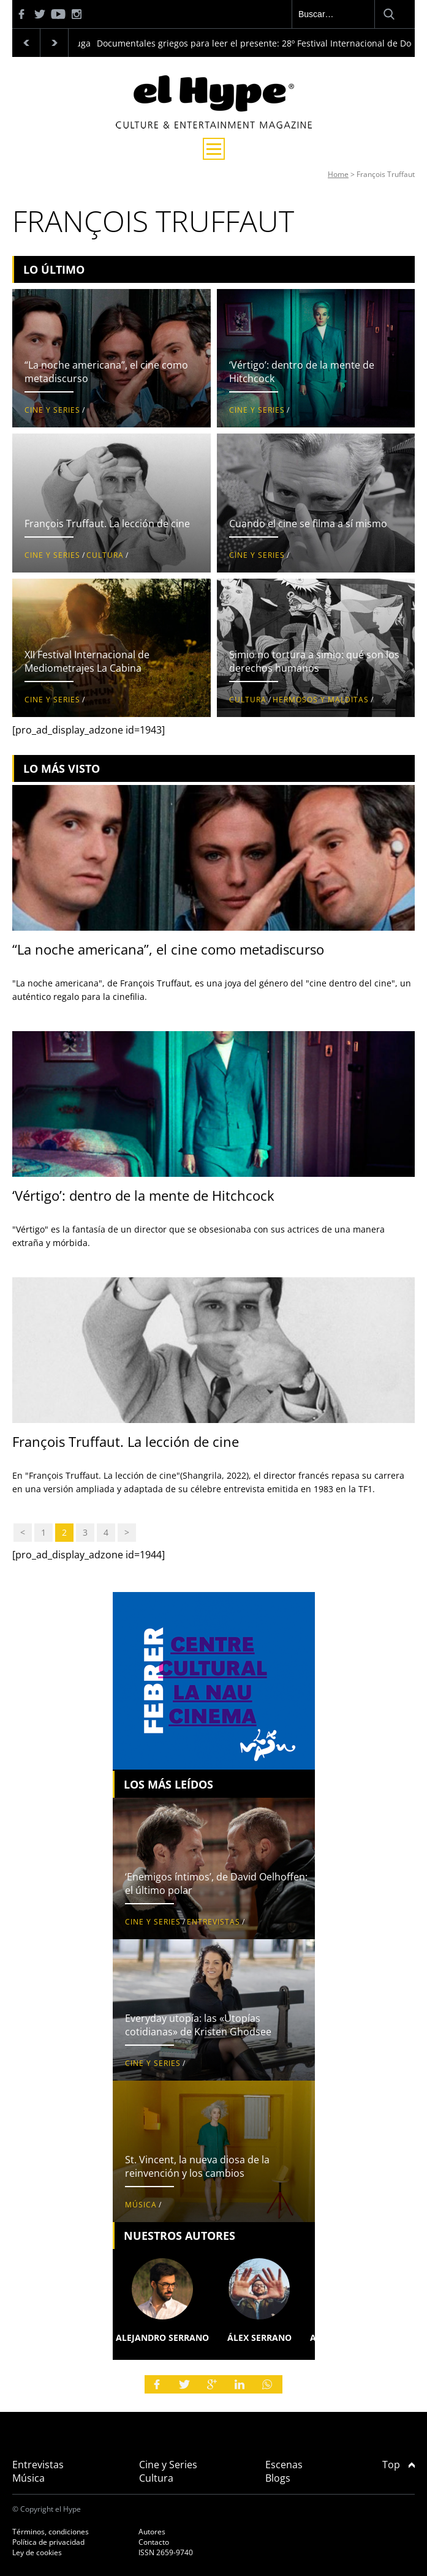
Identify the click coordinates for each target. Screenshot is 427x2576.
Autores (151, 2531)
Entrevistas (213, 1922)
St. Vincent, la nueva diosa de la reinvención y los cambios (197, 2166)
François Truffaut (386, 174)
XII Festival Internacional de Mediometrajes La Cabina (87, 661)
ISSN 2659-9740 (165, 2552)
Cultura (105, 555)
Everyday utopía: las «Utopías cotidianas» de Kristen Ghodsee (198, 2024)
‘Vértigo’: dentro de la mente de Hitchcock (143, 1195)
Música (141, 2204)
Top (398, 2464)
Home (338, 174)
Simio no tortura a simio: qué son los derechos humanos (314, 661)
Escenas (284, 2464)
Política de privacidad (48, 2542)
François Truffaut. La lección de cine (107, 523)
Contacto (153, 2542)
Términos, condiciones (50, 2531)
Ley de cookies (37, 2552)
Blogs (277, 2478)
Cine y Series (52, 410)
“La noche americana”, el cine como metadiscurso (168, 949)
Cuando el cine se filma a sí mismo (308, 523)
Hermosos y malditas (321, 699)
